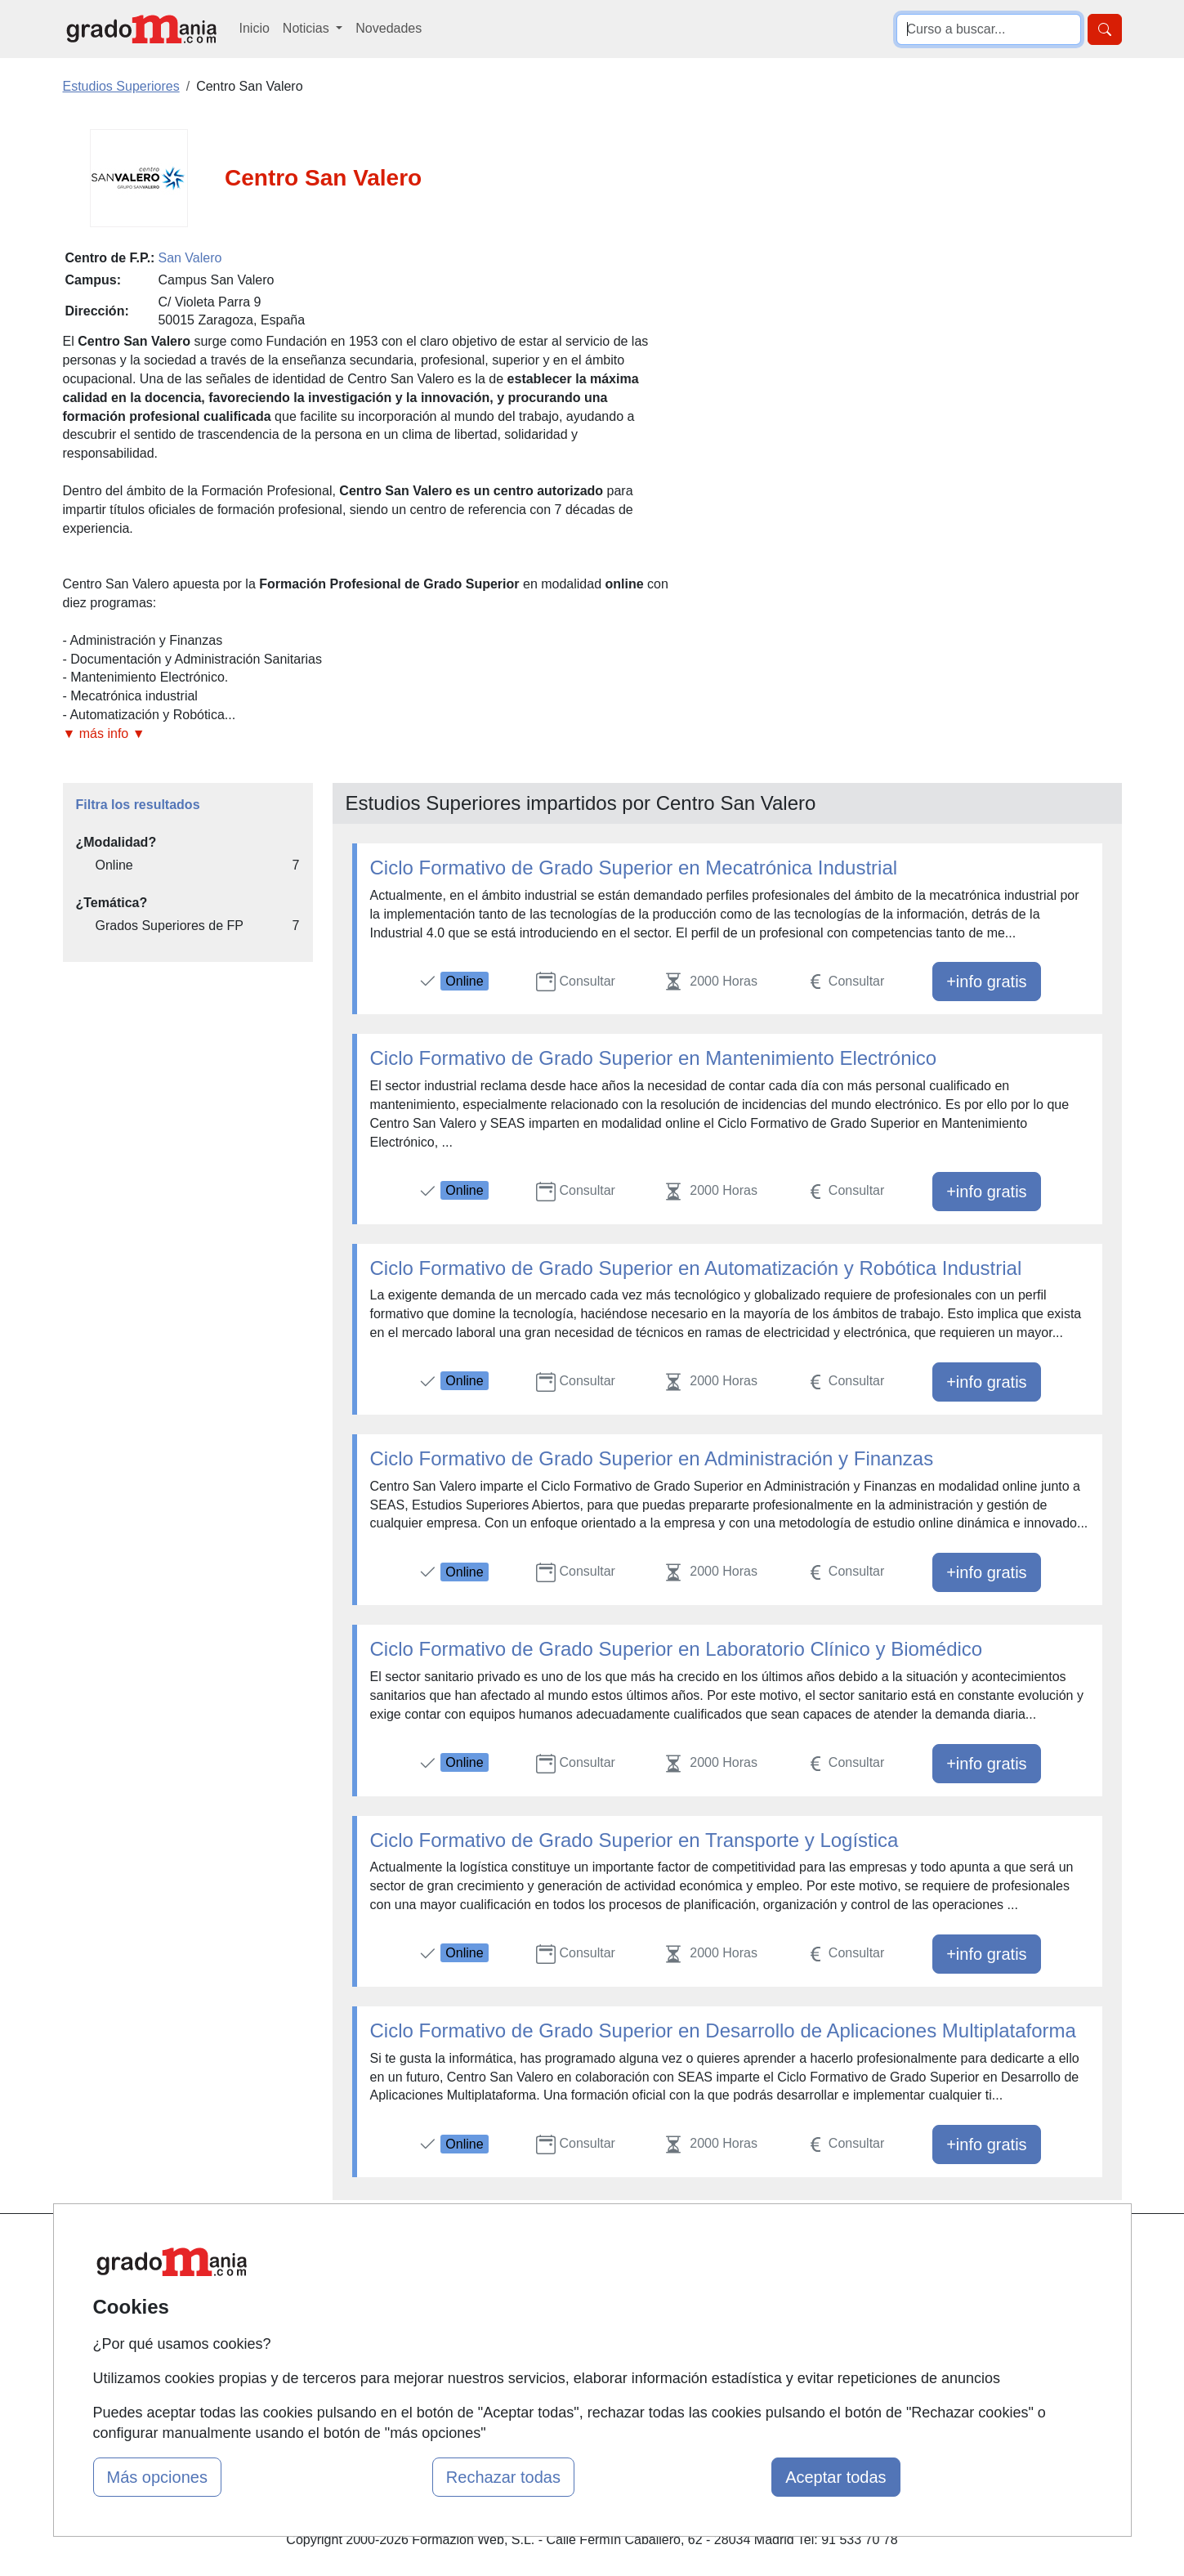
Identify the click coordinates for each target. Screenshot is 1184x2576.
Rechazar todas (503, 2477)
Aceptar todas (835, 2477)
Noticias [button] (308, 28)
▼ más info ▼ (104, 733)
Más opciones (157, 2477)
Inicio (254, 28)
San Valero (189, 258)
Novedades (388, 28)
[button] (367, 734)
